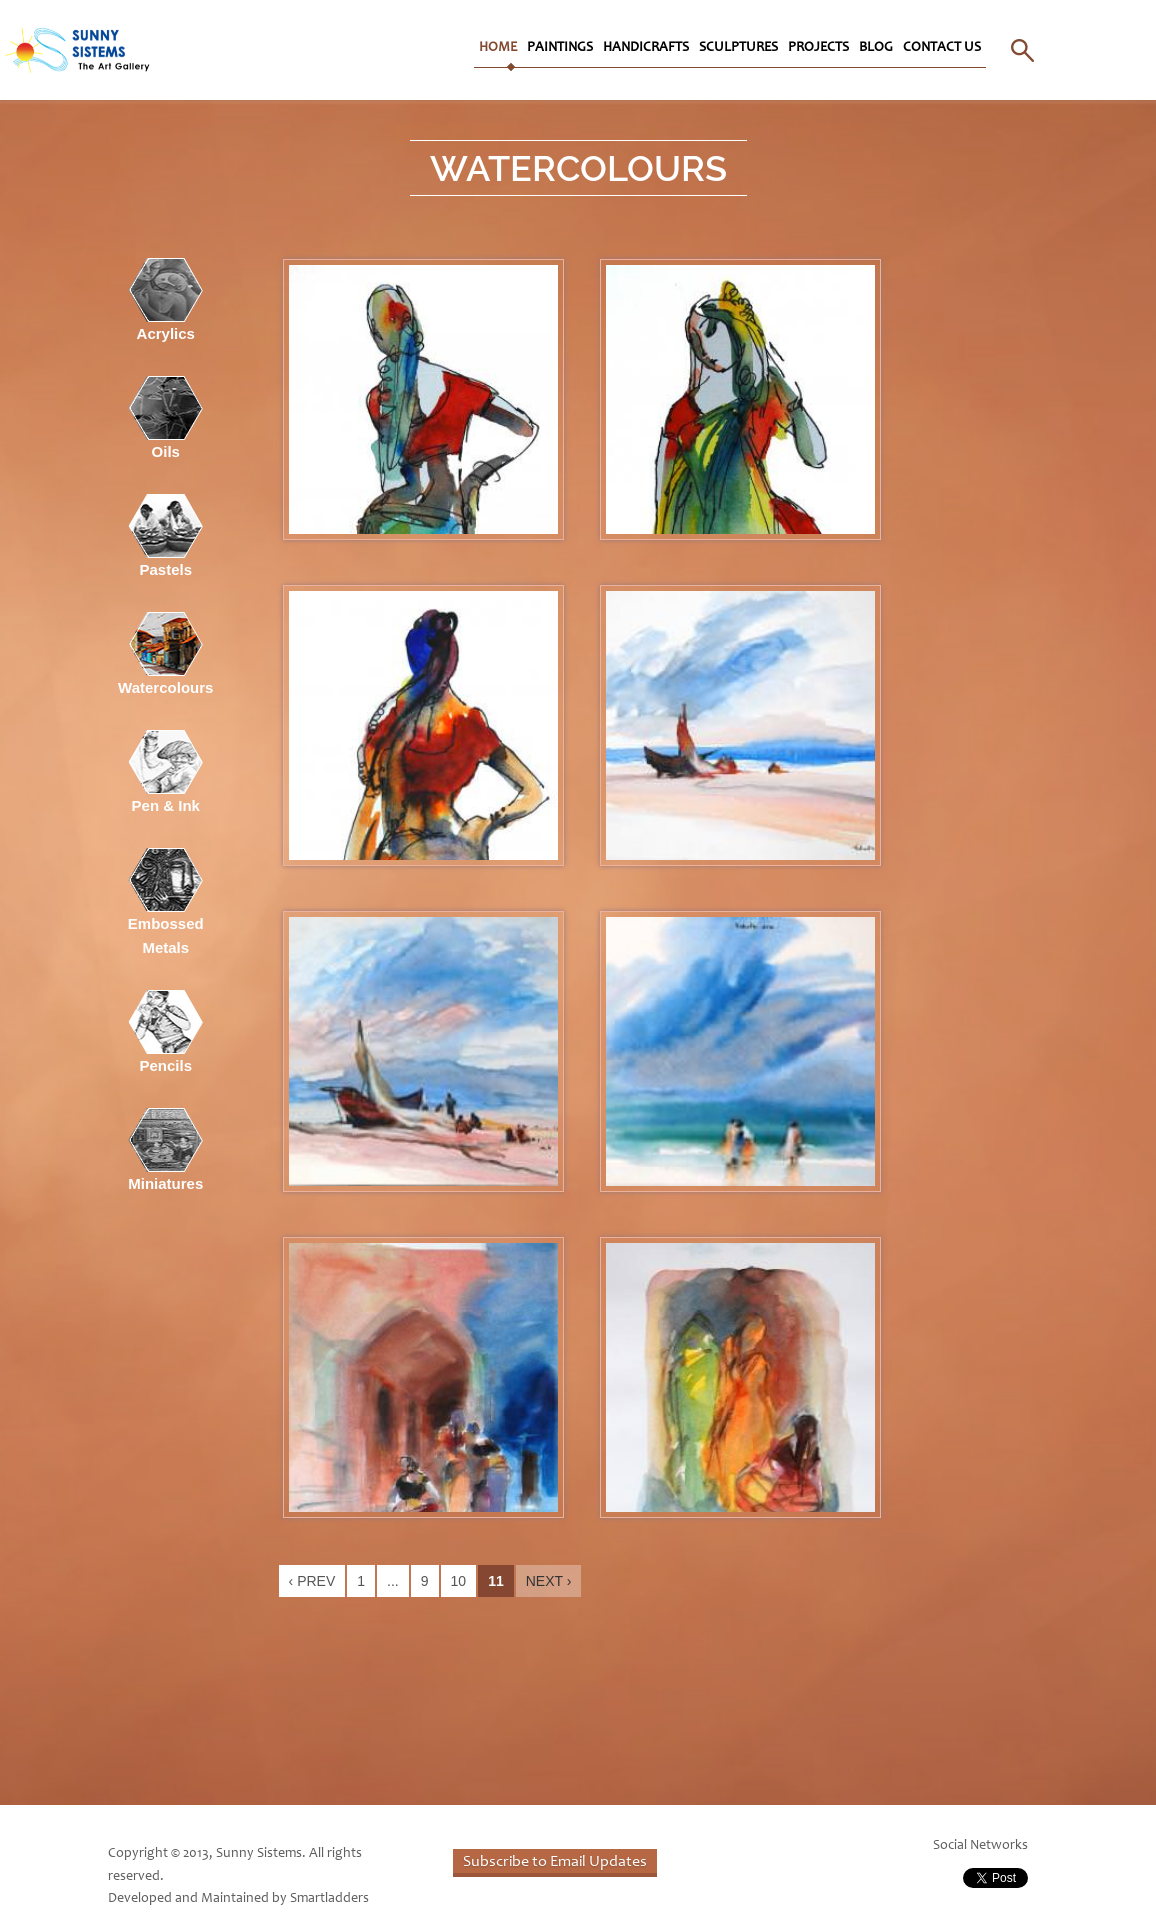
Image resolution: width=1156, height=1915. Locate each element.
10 (459, 1581)
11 (496, 1581)
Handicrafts (646, 48)
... (393, 1581)
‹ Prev (312, 1581)
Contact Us (942, 48)
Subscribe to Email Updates (555, 1862)
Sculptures (738, 48)
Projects (818, 48)
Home (498, 48)
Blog (876, 48)
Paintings (560, 48)
